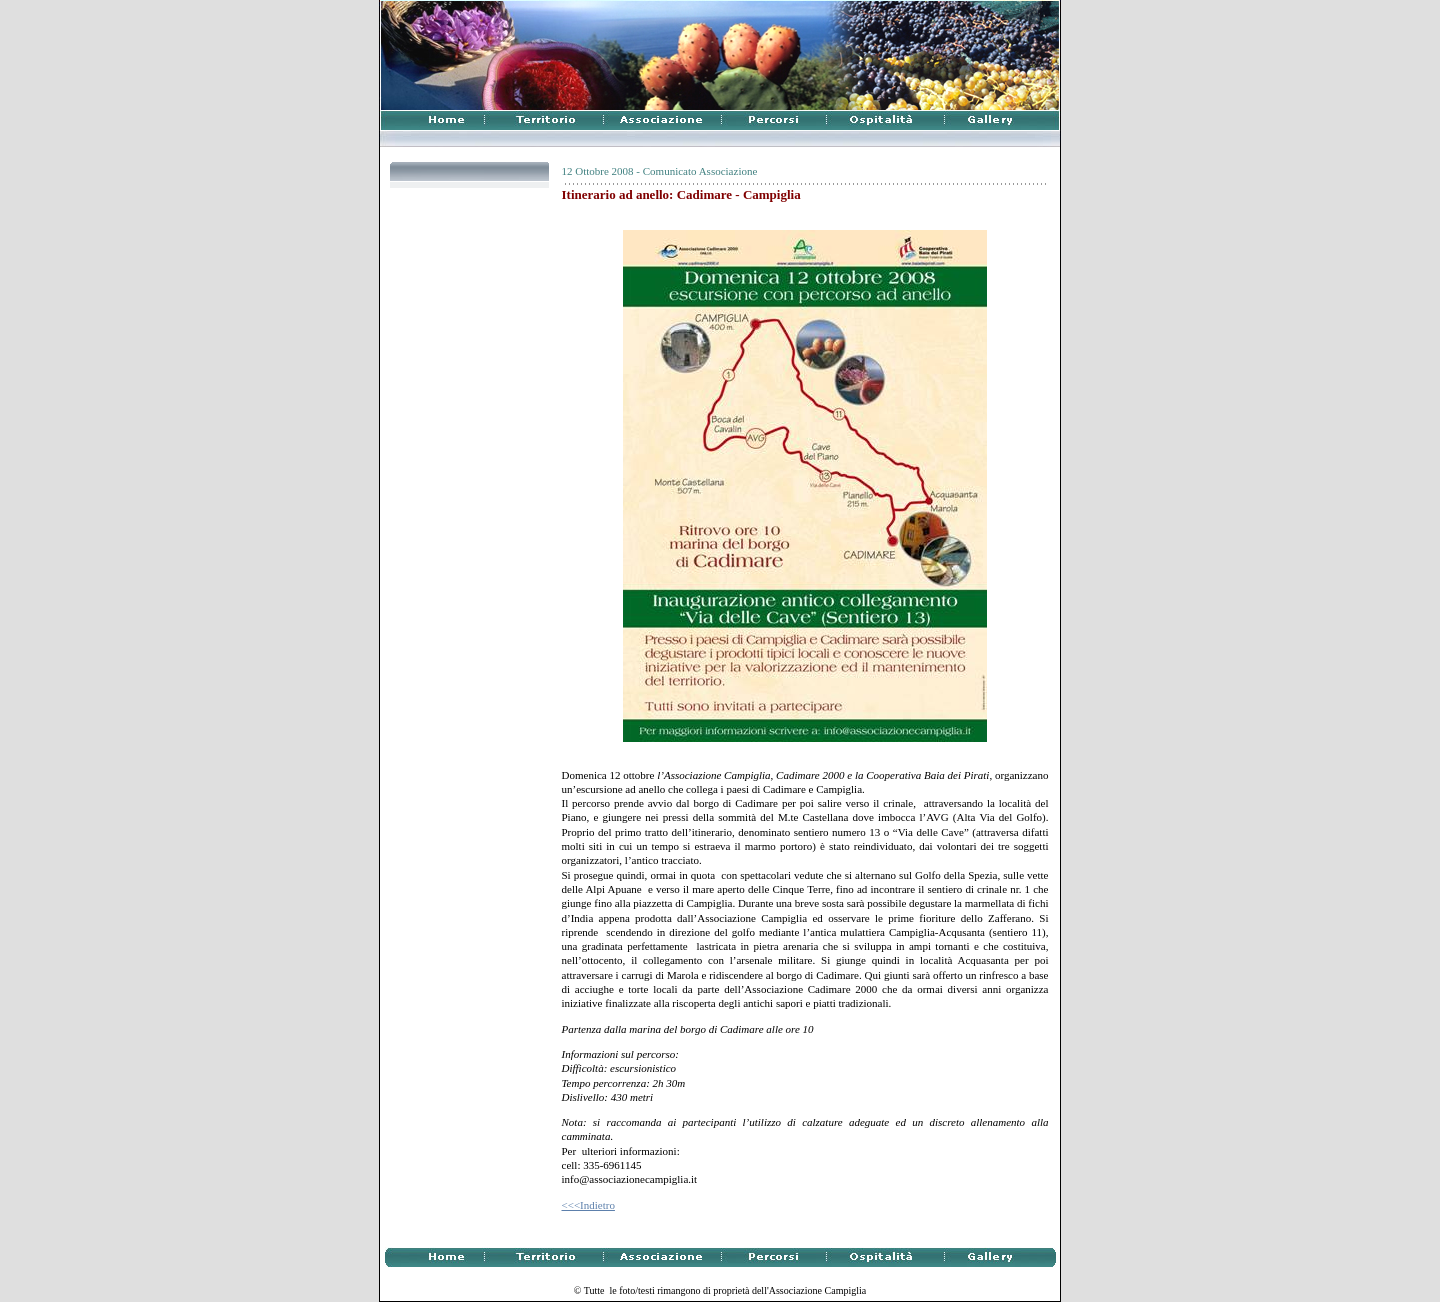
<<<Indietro (588, 1205)
